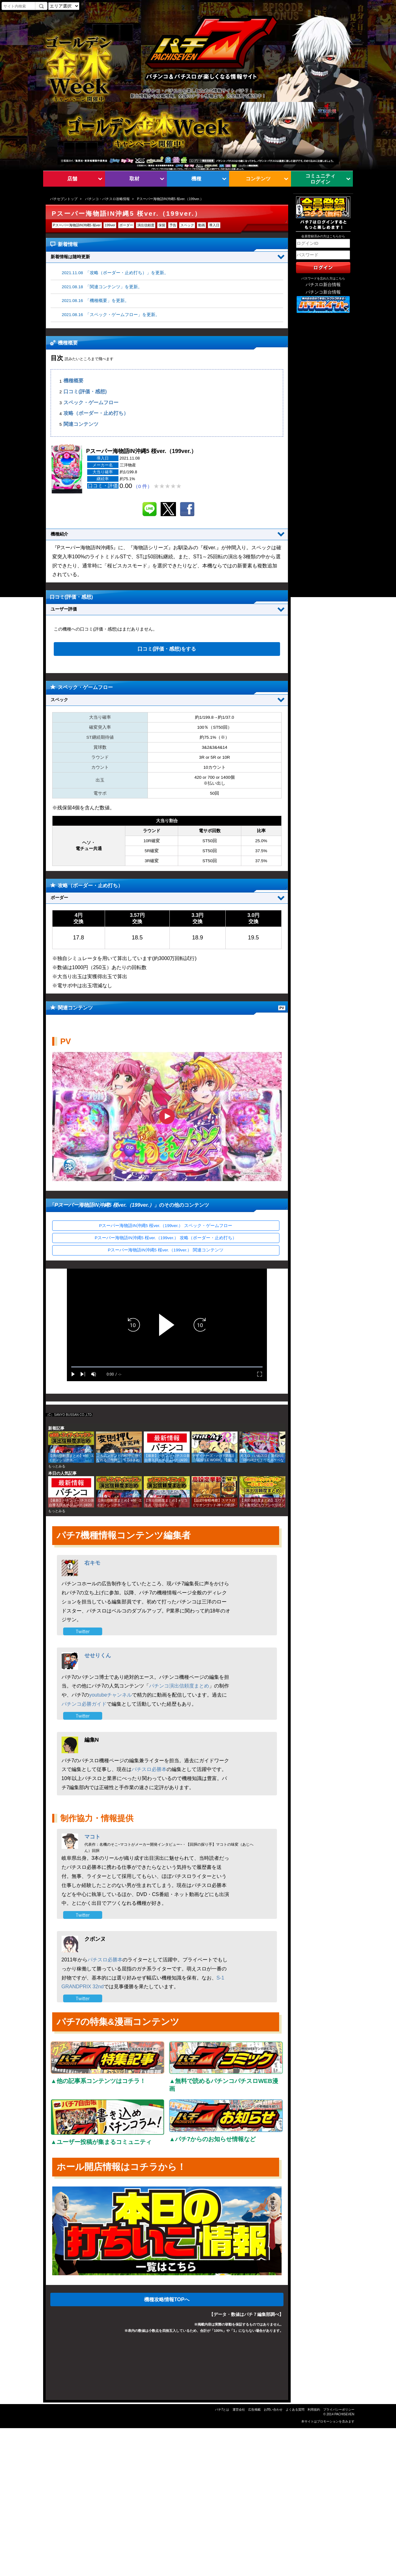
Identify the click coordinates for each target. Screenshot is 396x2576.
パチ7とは (222, 2409)
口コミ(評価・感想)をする (167, 649)
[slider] (167, 1366)
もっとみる (56, 1466)
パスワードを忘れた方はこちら (323, 278)
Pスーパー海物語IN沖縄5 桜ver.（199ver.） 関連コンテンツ (165, 1250)
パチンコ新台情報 (323, 292)
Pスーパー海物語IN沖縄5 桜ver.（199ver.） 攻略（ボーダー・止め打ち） (166, 1237)
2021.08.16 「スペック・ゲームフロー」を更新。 (111, 314)
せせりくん (97, 1655)
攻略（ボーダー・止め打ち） (95, 413)
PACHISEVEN (344, 2414)
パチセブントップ (64, 199)
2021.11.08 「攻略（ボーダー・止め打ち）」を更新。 (115, 272)
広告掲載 (254, 2409)
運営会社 (239, 2409)
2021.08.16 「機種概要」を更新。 (95, 300)
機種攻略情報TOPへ (166, 2299)
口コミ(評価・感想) (85, 391)
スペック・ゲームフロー (90, 402)
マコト (92, 1837)
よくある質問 (295, 2409)
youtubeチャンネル (110, 1695)
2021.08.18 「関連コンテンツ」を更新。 (102, 286)
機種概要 (73, 381)
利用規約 (314, 2409)
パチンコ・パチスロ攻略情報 (107, 199)
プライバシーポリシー (338, 2409)
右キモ (92, 1563)
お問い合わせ (273, 2409)
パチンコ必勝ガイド (84, 1704)
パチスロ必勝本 (149, 1769)
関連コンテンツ (80, 424)
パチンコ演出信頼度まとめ (179, 1685)
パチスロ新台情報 (323, 284)
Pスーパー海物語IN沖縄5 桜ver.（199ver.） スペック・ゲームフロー (165, 1225)
